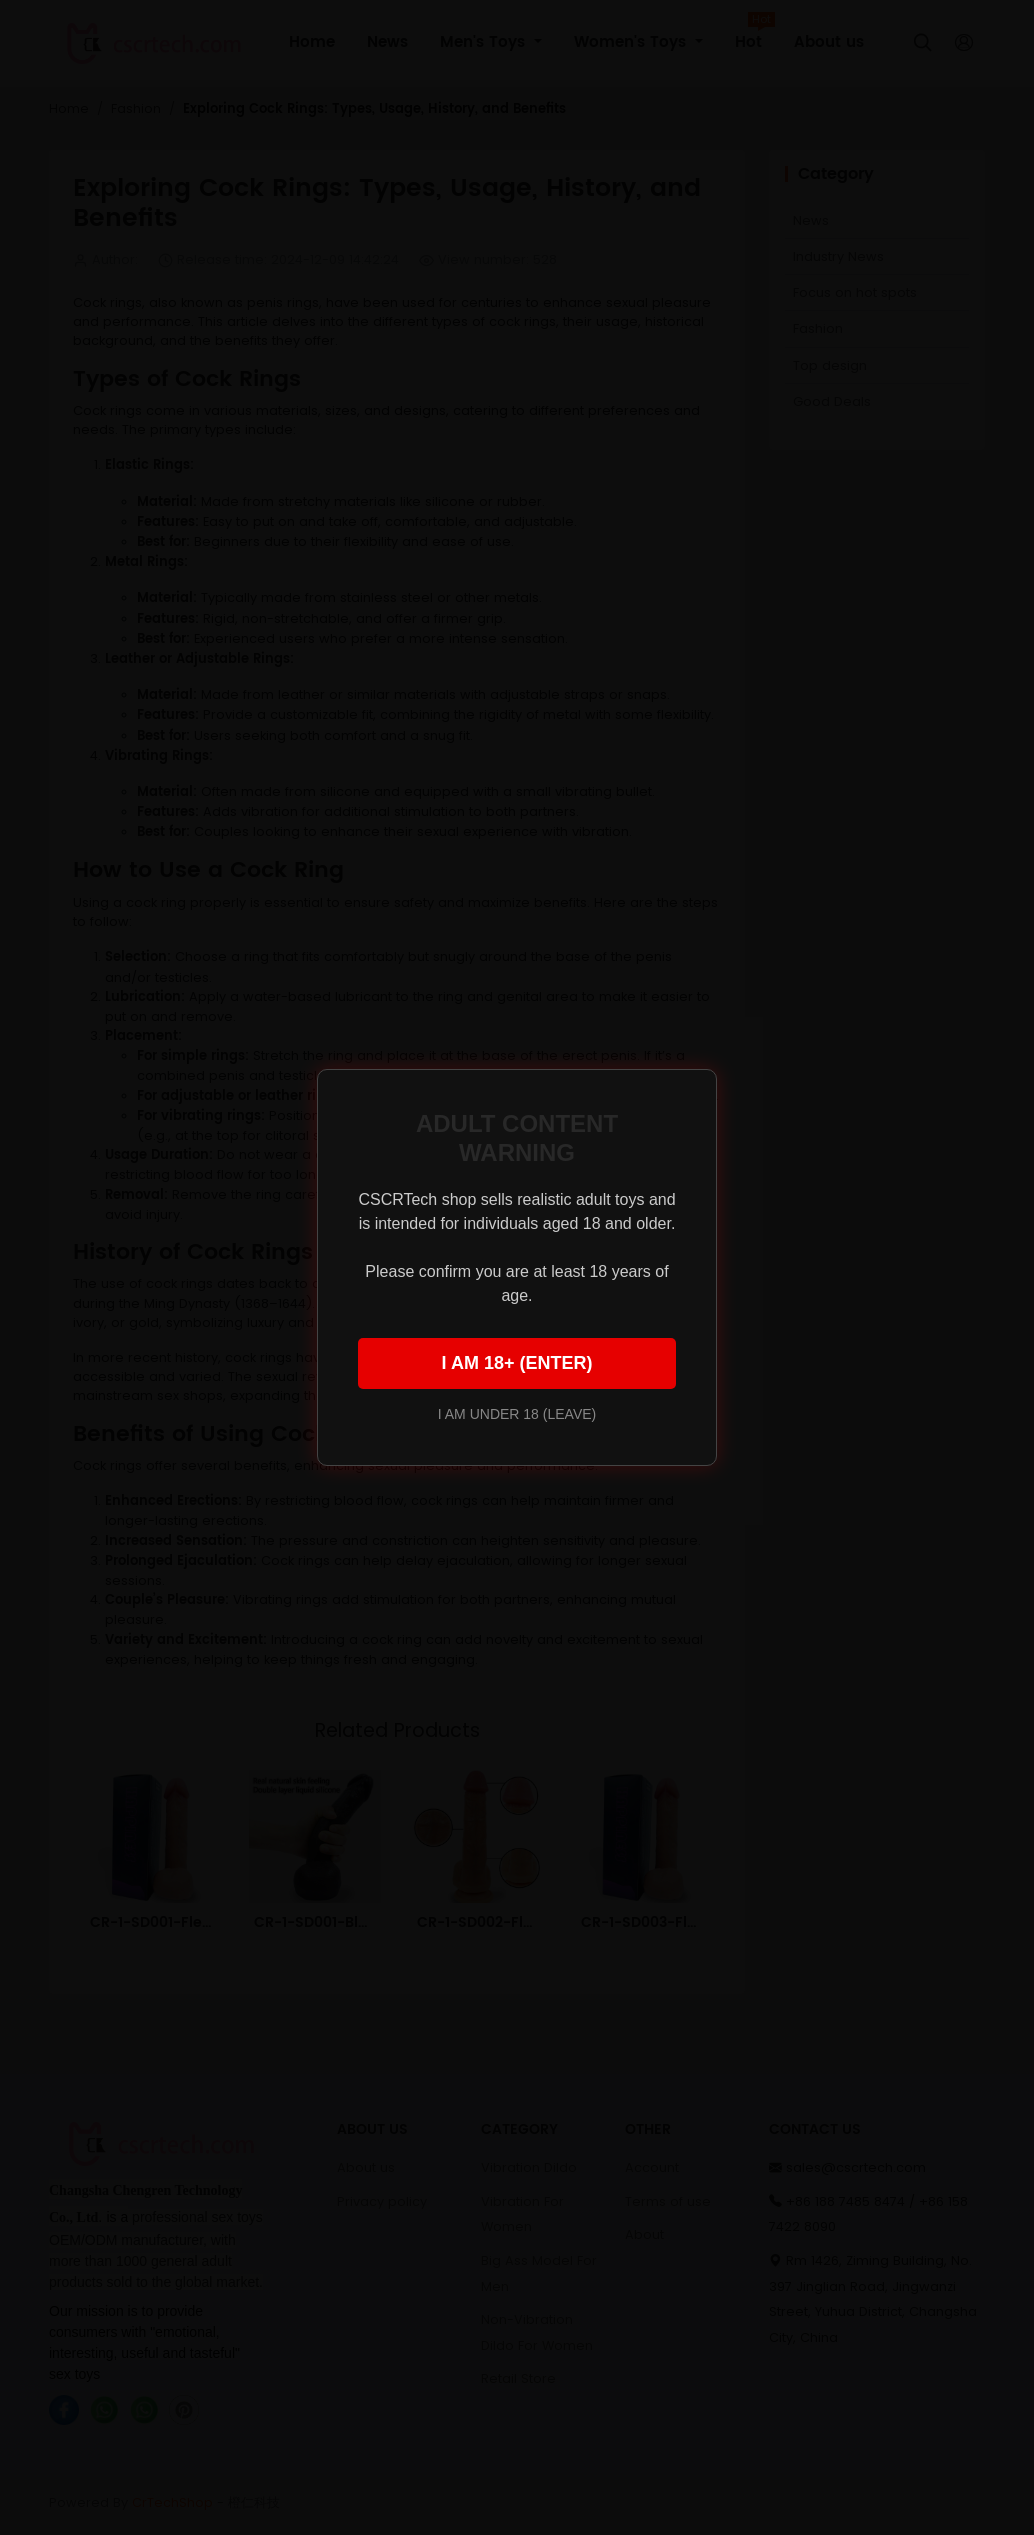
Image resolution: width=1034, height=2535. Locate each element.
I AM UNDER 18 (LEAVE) (517, 1414)
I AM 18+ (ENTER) (517, 1363)
